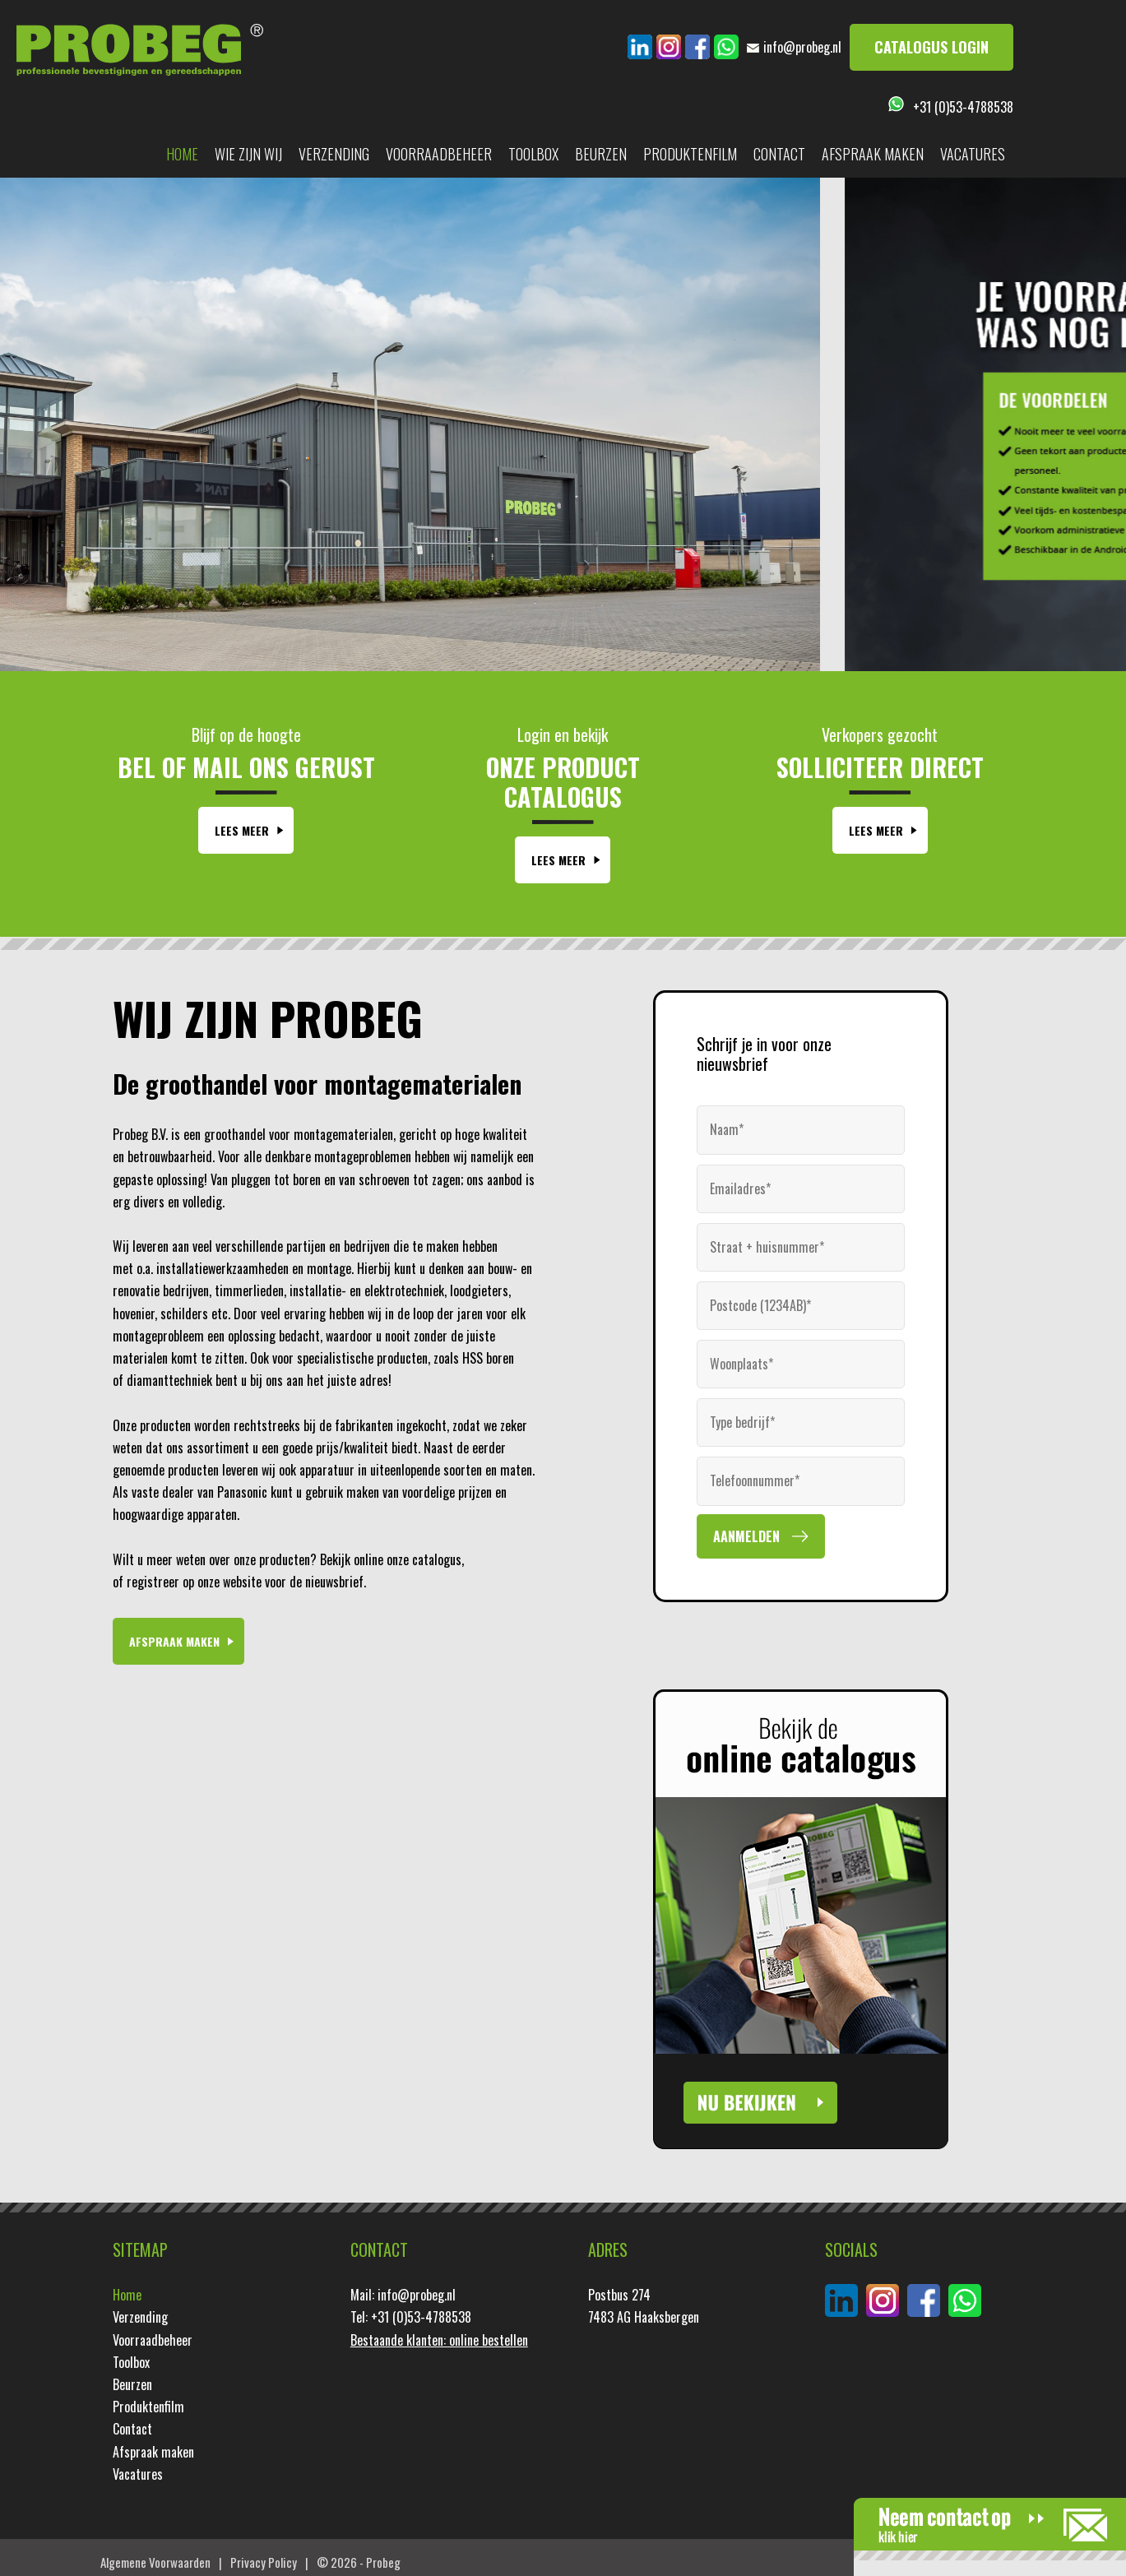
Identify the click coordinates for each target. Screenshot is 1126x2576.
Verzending (334, 153)
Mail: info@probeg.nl (403, 2295)
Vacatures (972, 153)
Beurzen (601, 153)
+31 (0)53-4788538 (963, 107)
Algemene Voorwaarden (155, 2562)
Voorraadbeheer (439, 153)
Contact (779, 153)
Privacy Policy (263, 2562)
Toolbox (533, 153)
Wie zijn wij (248, 153)
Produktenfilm (690, 153)
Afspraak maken (873, 153)
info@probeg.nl (802, 47)
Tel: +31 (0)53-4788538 (410, 2317)
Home (182, 153)
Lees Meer (242, 830)
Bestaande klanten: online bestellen (439, 2340)
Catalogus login (931, 47)
